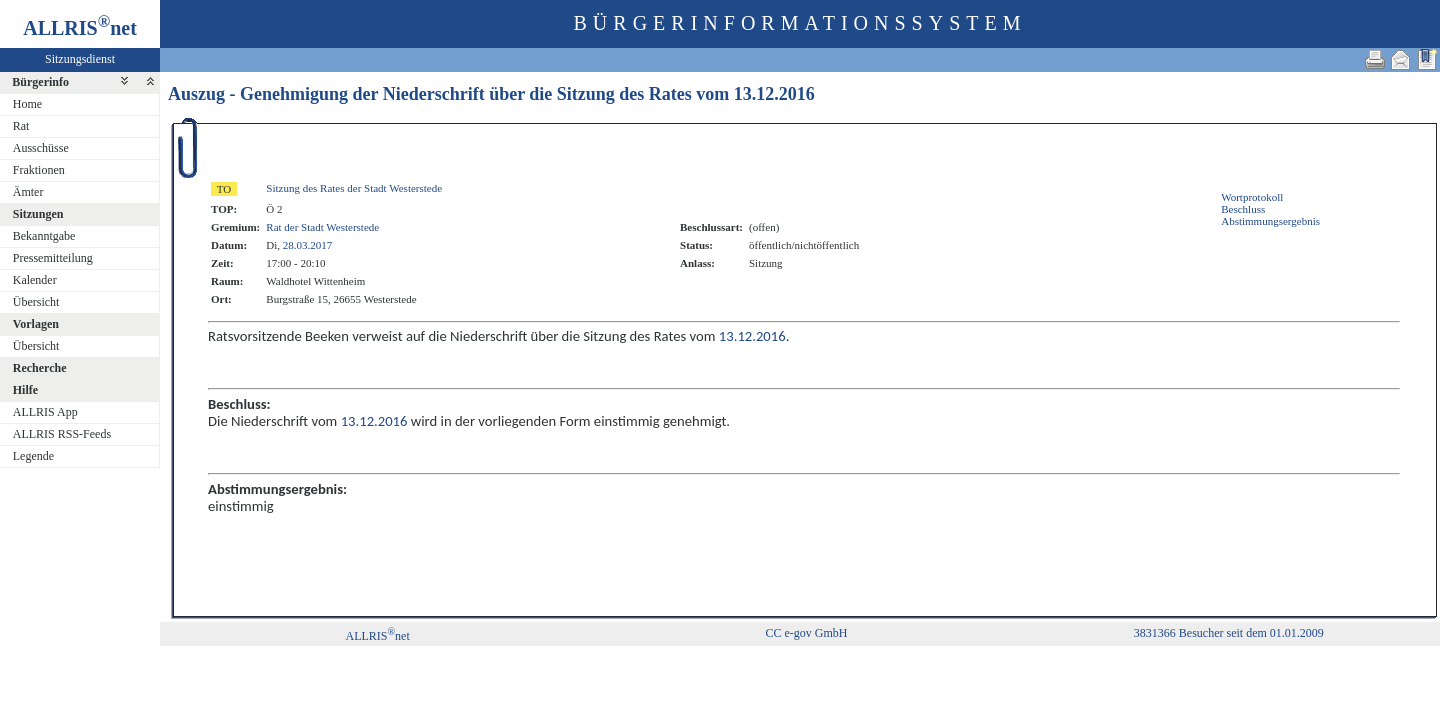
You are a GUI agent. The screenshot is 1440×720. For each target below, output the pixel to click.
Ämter (28, 192)
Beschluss (1243, 209)
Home (27, 104)
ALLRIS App (45, 412)
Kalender (35, 280)
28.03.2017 (308, 245)
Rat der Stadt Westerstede (322, 227)
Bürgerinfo (40, 82)
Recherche (40, 368)
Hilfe (25, 390)
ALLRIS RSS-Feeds (62, 434)
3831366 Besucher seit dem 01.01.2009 (1229, 633)
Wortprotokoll (1252, 197)
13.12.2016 (774, 94)
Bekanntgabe (44, 236)
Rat (21, 126)
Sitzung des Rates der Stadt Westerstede (354, 188)
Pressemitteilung (53, 258)
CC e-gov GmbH (806, 633)
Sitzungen (38, 214)
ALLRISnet (377, 636)
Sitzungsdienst (80, 59)
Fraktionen (39, 170)
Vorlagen (36, 324)
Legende (33, 456)
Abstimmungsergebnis (1270, 221)
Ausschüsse (41, 148)
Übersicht (36, 302)
